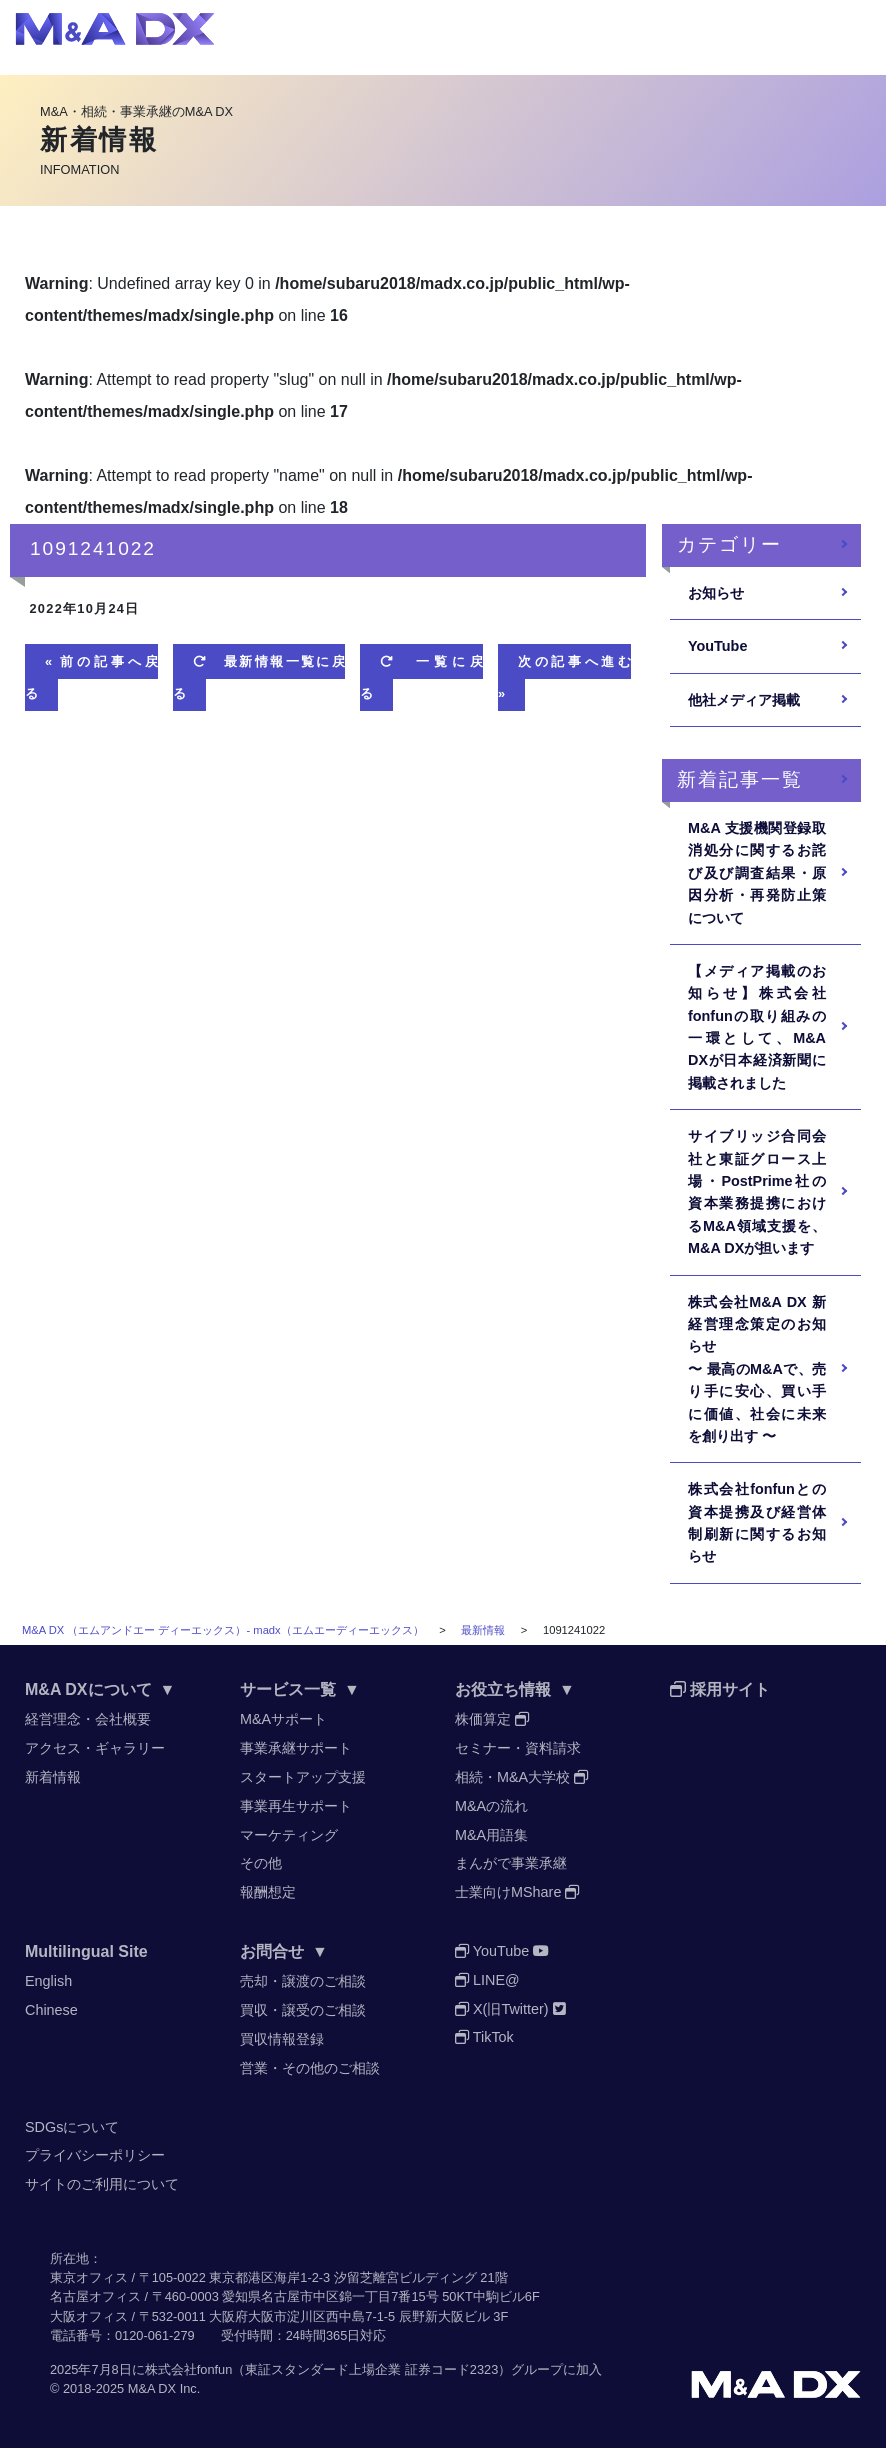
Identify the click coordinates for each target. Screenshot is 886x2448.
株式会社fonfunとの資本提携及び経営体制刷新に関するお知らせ (757, 1522)
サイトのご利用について (102, 2184)
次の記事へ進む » (564, 677)
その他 (261, 1863)
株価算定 (492, 1719)
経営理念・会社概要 (88, 1719)
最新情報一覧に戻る (259, 677)
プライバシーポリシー (95, 2155)
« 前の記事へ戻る (91, 677)
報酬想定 (268, 1892)
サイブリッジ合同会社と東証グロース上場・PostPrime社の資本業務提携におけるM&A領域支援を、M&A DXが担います (757, 1192)
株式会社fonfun (189, 2369)
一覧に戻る (421, 677)
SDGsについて (72, 2127)
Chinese (51, 2010)
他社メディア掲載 (744, 700)
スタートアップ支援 (303, 1777)
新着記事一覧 (740, 779)
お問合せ (284, 1951)
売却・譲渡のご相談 (303, 1981)
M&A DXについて (100, 1689)
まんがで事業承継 (511, 1863)
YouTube (717, 646)
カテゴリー (729, 544)
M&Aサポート (283, 1719)
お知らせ (716, 593)
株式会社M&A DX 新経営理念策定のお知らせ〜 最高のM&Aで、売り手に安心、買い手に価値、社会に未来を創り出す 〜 (757, 1369)
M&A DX (152, 2388)
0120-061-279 (155, 2335)
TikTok (484, 2037)
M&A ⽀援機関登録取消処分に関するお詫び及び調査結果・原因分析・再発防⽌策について (757, 873)
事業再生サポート (296, 1806)
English (48, 1981)
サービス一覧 (300, 1689)
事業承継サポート (296, 1748)
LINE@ (487, 1980)
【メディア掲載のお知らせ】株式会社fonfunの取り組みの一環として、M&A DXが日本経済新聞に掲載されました (757, 1027)
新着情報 (53, 1777)
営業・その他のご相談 (310, 2068)
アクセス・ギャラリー (95, 1748)
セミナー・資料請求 (518, 1748)
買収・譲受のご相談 (303, 2010)
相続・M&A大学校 (521, 1777)
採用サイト (720, 1689)
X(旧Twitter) (510, 2009)
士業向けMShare (517, 1892)
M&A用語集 (491, 1835)
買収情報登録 (282, 2039)
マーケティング (289, 1835)
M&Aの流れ (491, 1806)
